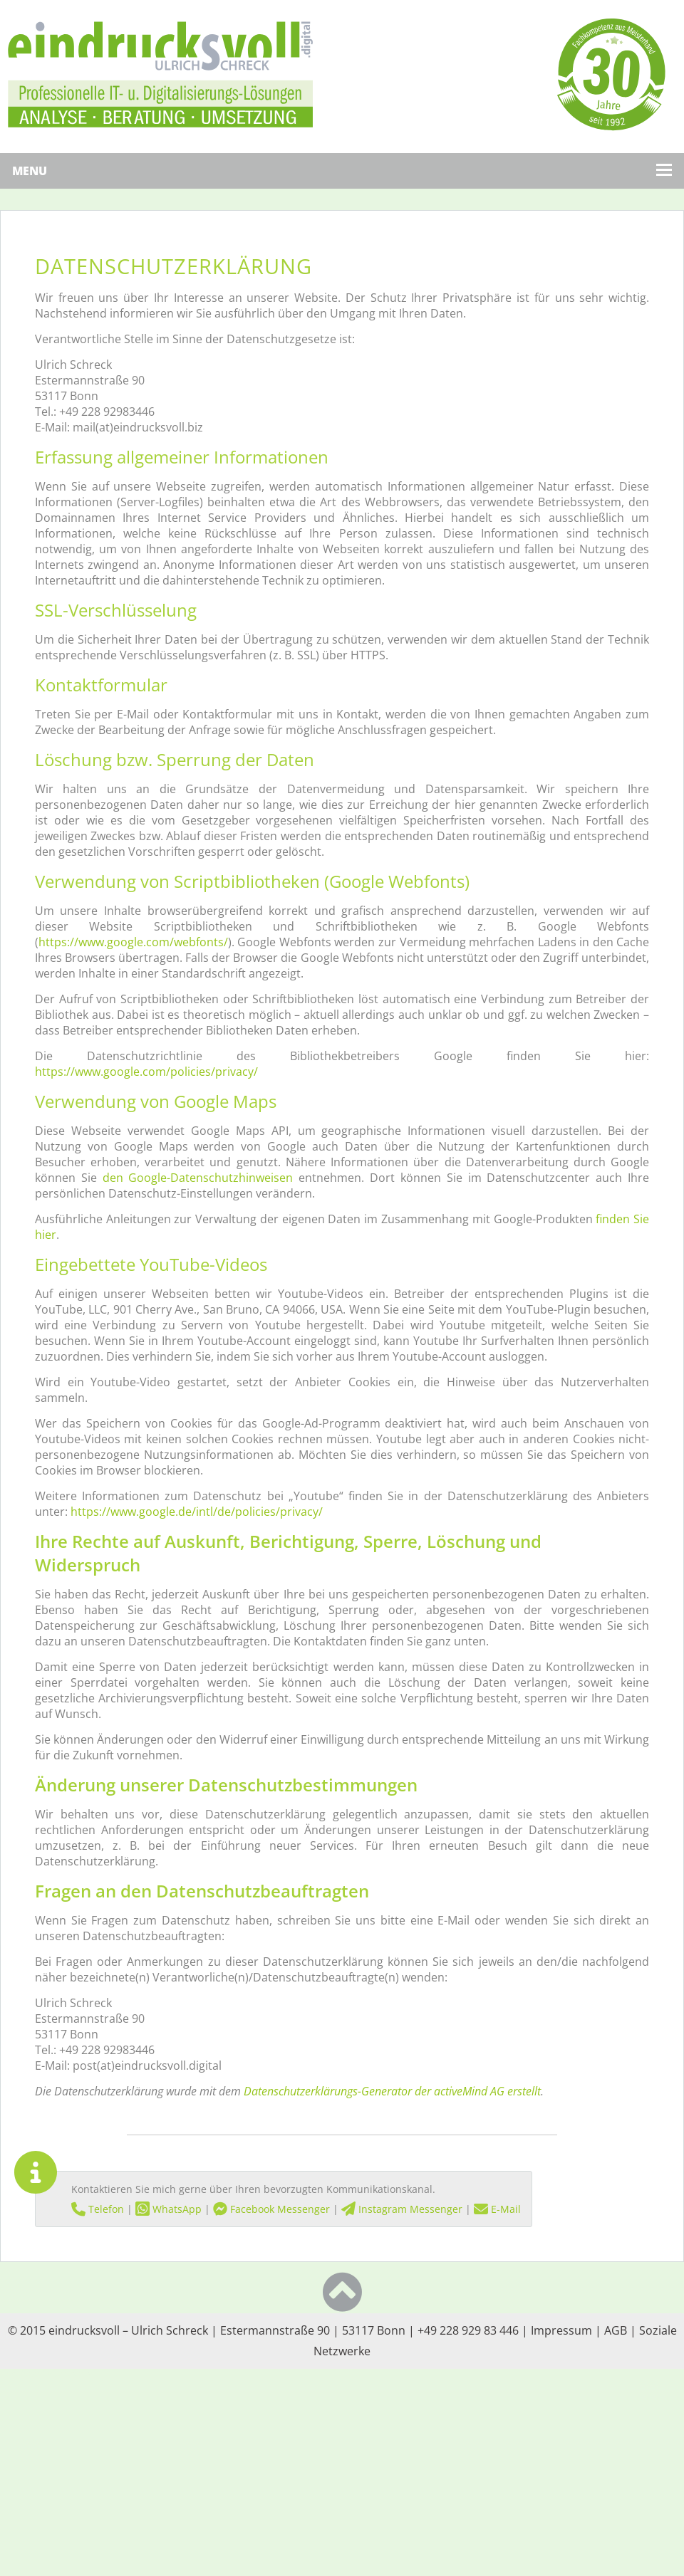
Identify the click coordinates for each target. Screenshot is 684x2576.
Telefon (97, 2209)
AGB (615, 2330)
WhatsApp (168, 2209)
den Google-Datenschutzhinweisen (198, 1177)
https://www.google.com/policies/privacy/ (146, 1071)
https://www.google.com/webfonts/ (133, 942)
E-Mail (497, 2209)
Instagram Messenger (401, 2209)
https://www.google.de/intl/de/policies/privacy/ (197, 1511)
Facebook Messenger (271, 2209)
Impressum (561, 2330)
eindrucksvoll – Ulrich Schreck (128, 2330)
